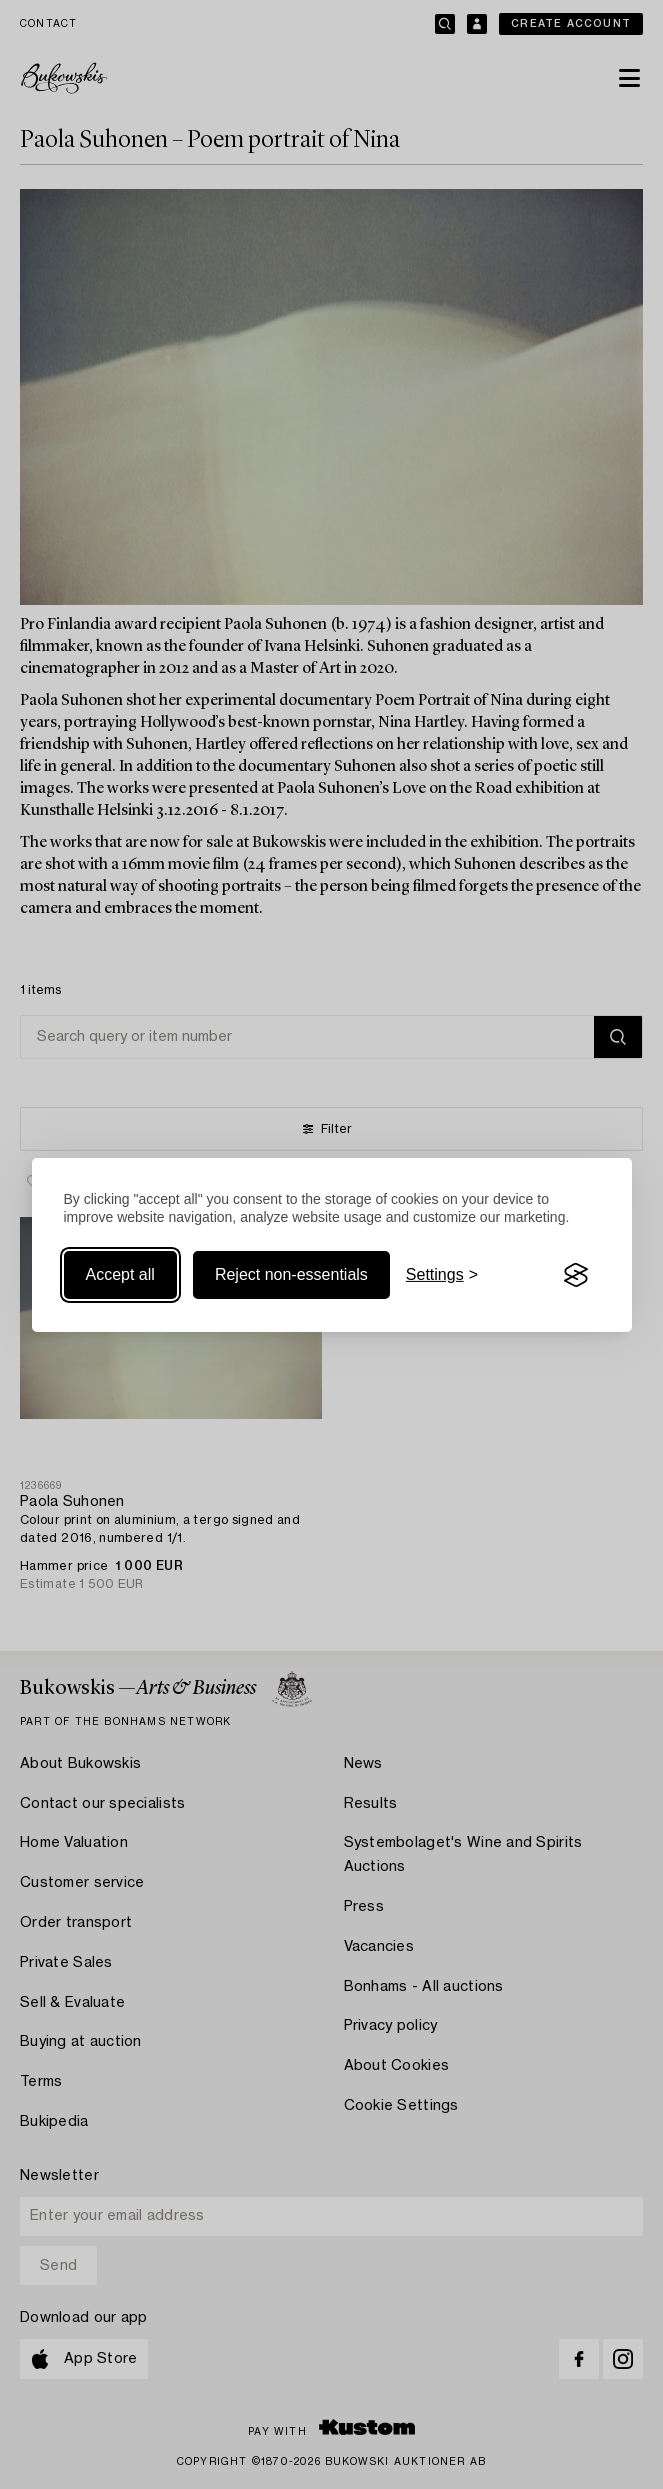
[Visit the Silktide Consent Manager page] (576, 1275)
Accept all (120, 1274)
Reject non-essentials (291, 1274)
